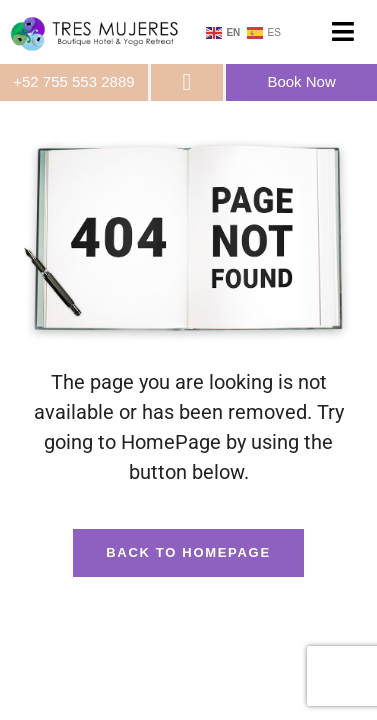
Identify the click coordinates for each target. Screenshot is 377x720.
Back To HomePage (188, 552)
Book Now (301, 81)
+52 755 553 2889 (73, 81)
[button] (343, 32)
